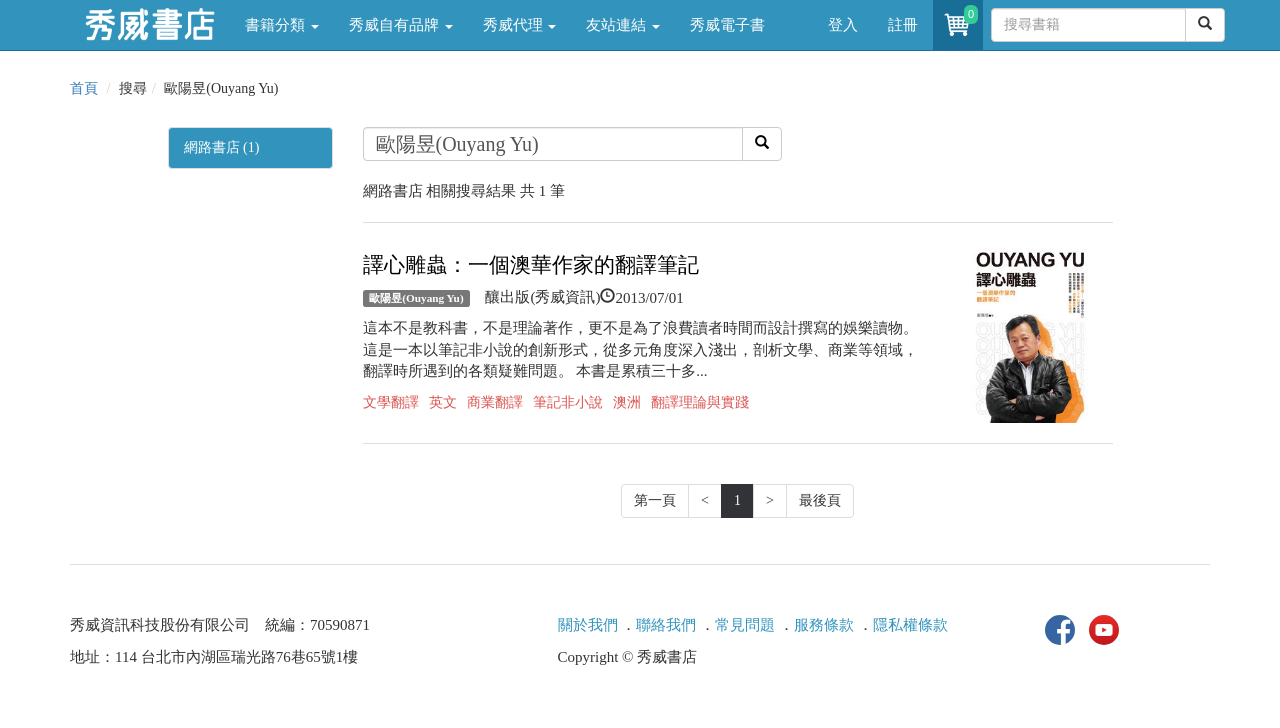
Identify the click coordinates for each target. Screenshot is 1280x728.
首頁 (84, 88)
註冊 (903, 25)
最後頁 (820, 500)
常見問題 (745, 625)
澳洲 (627, 402)
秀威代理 (520, 25)
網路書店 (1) (222, 147)
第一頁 (655, 500)
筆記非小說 (568, 402)
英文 (443, 402)
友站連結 (623, 25)
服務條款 (824, 625)
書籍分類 (282, 25)
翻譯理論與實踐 (700, 402)
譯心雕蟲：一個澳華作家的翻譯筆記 (531, 265)
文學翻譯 (391, 402)
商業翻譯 (495, 402)
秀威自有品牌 (401, 25)
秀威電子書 (727, 25)
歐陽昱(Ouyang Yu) (416, 298)
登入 (843, 25)
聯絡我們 (666, 625)
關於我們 (588, 625)
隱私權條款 (910, 625)
